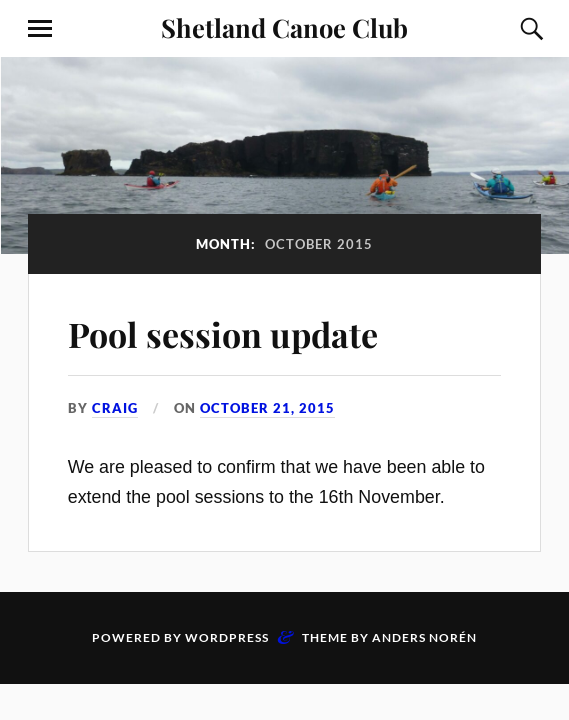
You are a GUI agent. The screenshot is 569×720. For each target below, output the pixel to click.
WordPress (227, 637)
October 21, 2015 (267, 408)
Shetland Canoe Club (284, 27)
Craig (115, 408)
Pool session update (223, 334)
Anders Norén (424, 637)
